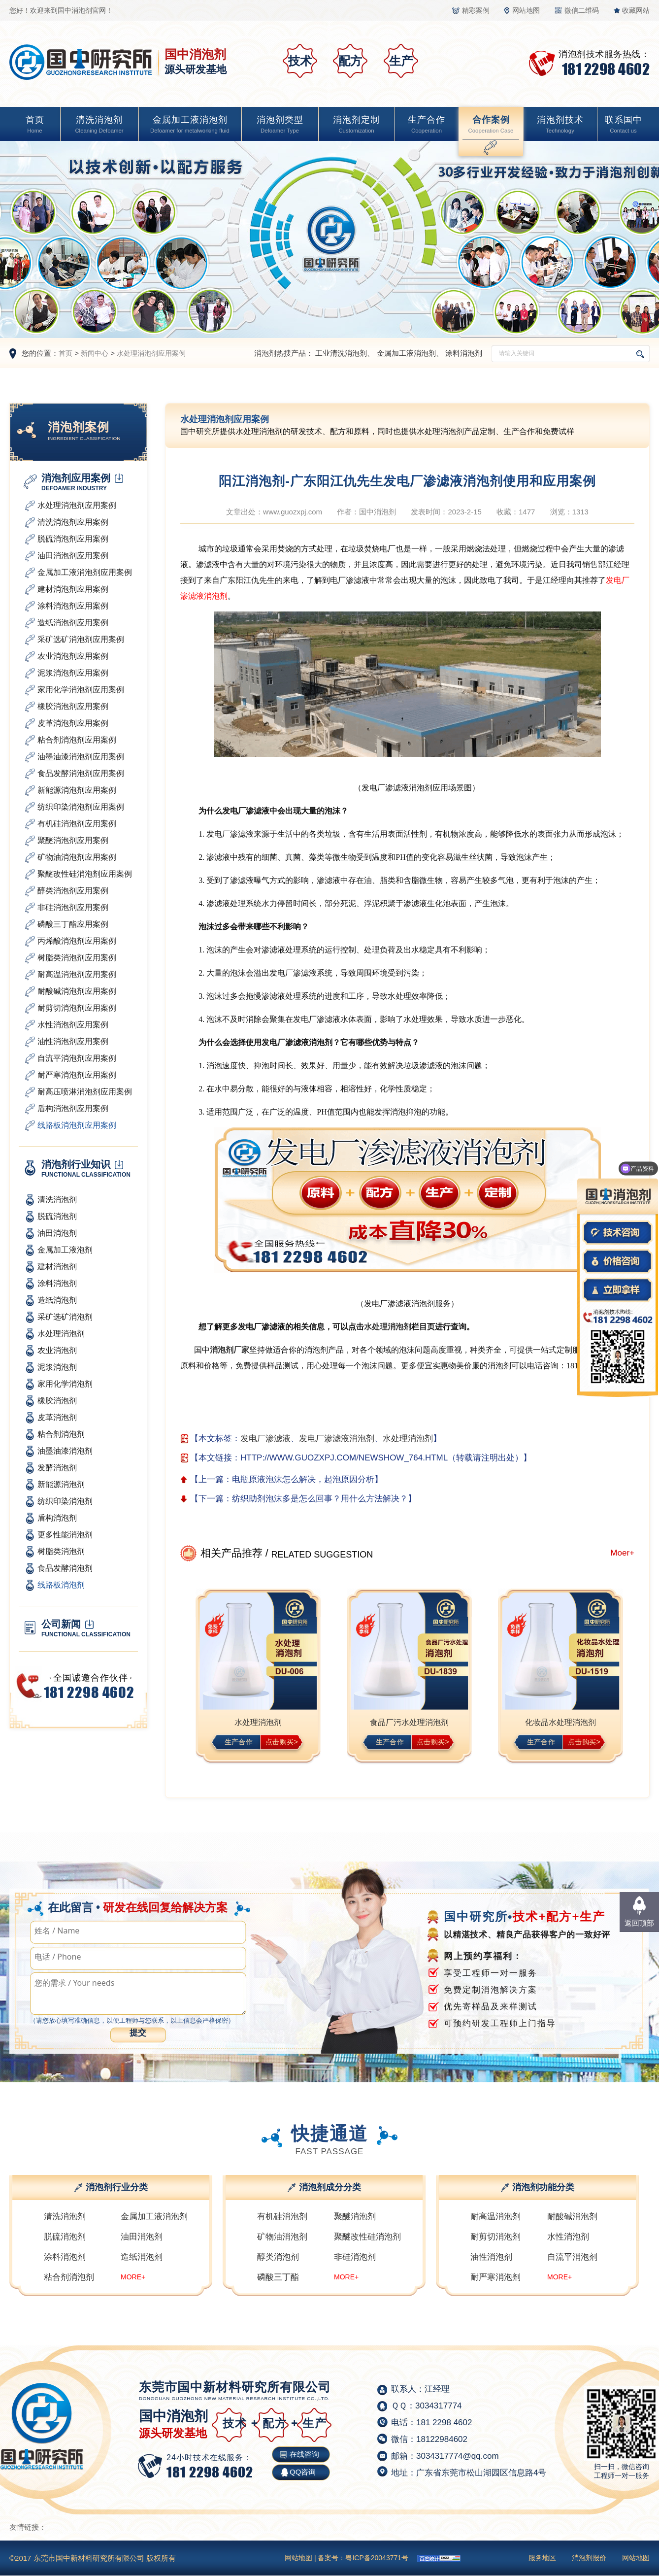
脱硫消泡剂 (65, 2236)
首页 (35, 125)
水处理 (376, 1326)
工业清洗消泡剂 (341, 353)
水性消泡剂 (568, 2236)
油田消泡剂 (142, 2236)
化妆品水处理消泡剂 (560, 1722)
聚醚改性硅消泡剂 (367, 2236)
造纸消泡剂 (142, 2257)
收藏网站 (636, 10)
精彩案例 (476, 10)
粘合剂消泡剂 (69, 2277)
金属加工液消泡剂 (190, 125)
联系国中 (623, 125)
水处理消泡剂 (408, 1438)
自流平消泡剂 (572, 2257)
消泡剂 (399, 1326)
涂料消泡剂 (463, 353)
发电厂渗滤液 (265, 1438)
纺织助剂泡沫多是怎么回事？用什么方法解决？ (320, 1498)
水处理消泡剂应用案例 (151, 353)
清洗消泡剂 (99, 125)
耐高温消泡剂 (495, 2216)
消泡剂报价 (589, 2558)
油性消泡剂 (491, 2257)
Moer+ (622, 1553)
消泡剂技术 (560, 125)
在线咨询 (304, 2454)
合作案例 (490, 125)
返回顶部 (639, 1923)
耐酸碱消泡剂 (572, 2216)
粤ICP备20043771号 (376, 2558)
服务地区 (542, 2558)
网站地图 (526, 10)
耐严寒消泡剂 (495, 2277)
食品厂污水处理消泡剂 (409, 1722)
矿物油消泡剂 (282, 2236)
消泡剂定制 (356, 125)
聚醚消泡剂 (355, 2216)
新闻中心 (94, 353)
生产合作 (426, 125)
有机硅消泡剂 (282, 2216)
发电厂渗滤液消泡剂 (336, 1438)
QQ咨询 (303, 2472)
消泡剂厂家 (229, 1350)
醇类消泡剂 (278, 2257)
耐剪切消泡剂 (495, 2236)
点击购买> (281, 1742)
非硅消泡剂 (355, 2257)
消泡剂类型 (279, 125)
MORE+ (133, 2277)
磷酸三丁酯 (278, 2277)
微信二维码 (581, 10)
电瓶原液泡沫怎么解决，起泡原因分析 (303, 1479)
